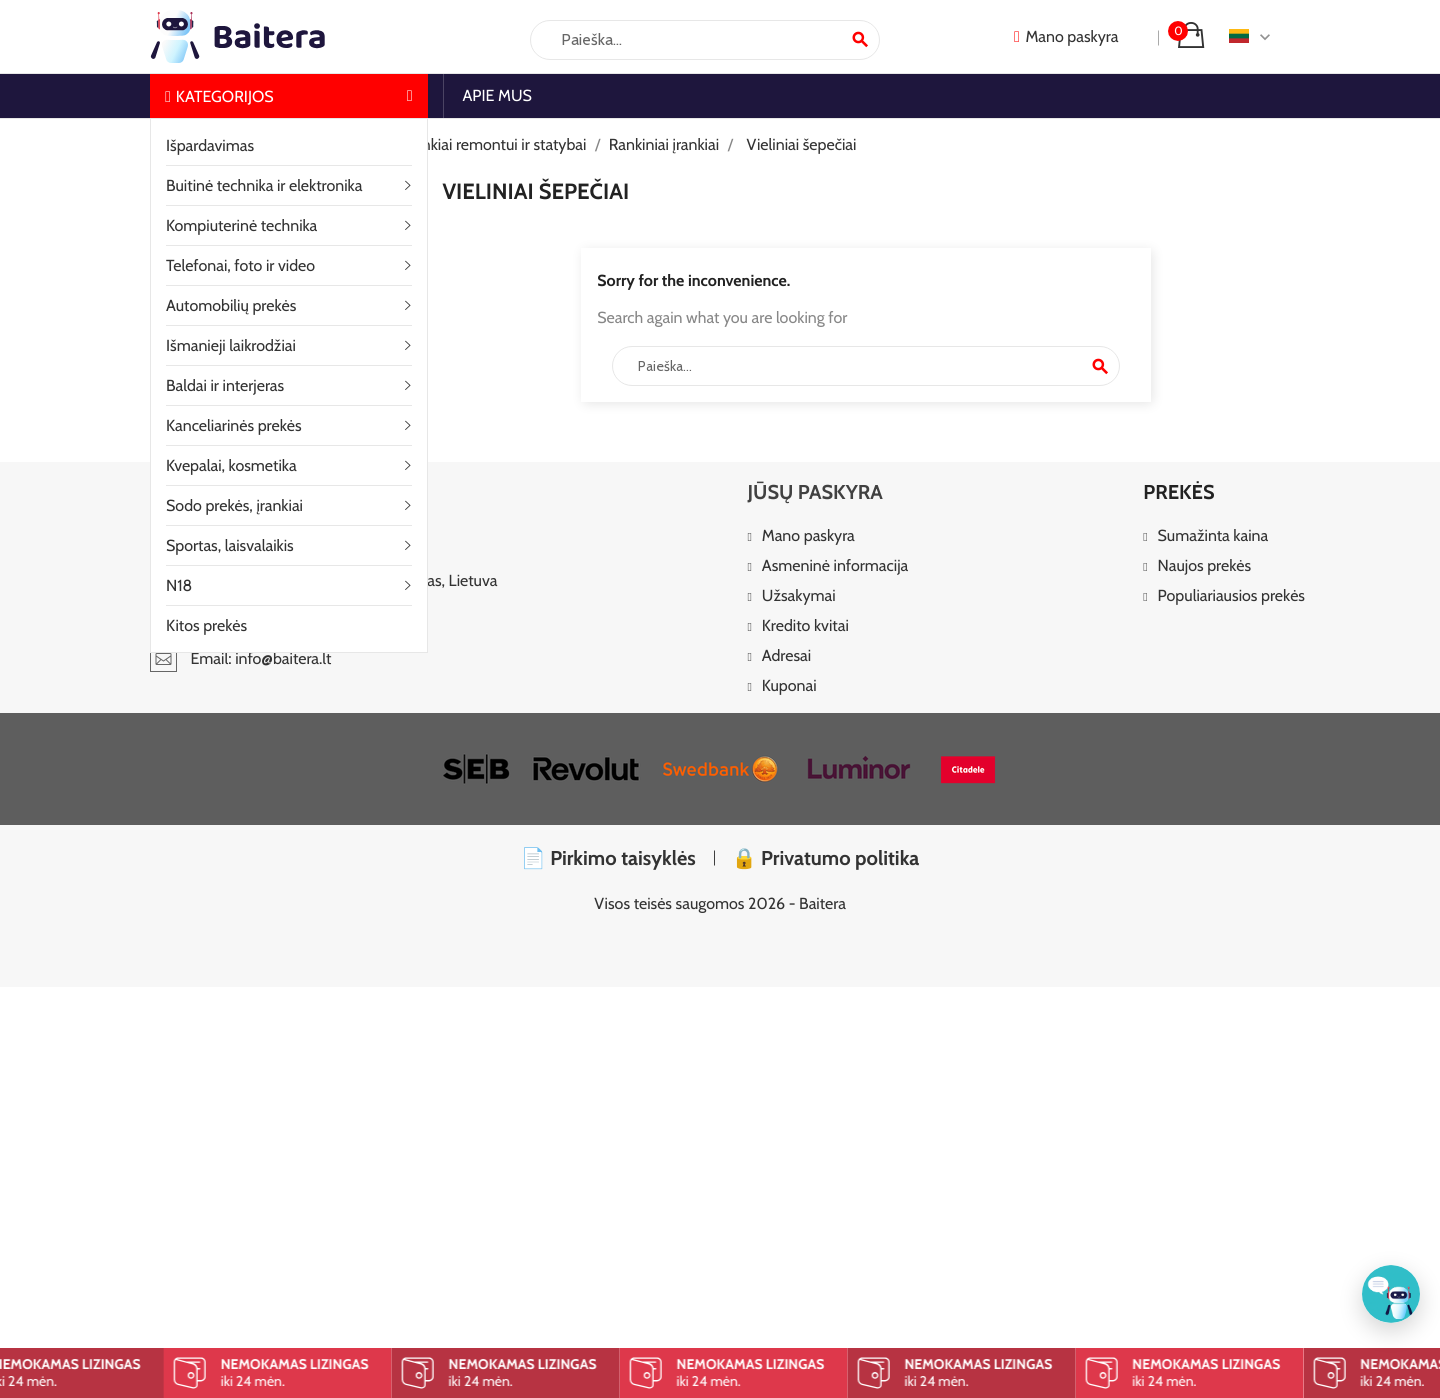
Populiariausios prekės (1231, 596)
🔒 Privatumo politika (826, 858)
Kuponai (789, 686)
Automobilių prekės (231, 305)
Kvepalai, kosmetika (231, 465)
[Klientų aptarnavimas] (1391, 1294)
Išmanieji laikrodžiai (231, 345)
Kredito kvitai (805, 626)
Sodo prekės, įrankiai (234, 505)
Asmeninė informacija (835, 566)
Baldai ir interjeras (225, 385)
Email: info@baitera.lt (240, 658)
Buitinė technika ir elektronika (264, 185)
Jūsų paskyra (814, 492)
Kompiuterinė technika (241, 225)
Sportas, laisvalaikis (230, 545)
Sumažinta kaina (1213, 536)
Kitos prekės (206, 625)
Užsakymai (799, 596)
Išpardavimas (210, 145)
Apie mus (497, 95)
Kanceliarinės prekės (234, 425)
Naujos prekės (1205, 566)
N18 (179, 585)
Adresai (786, 656)
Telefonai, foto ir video (240, 265)
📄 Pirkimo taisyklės (608, 858)
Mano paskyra (808, 536)
